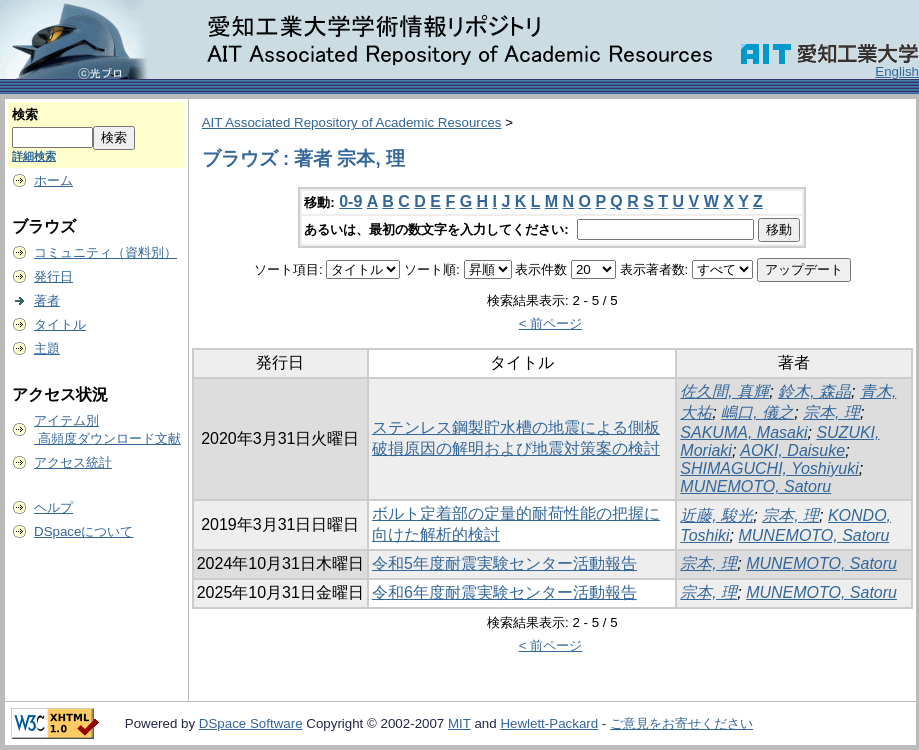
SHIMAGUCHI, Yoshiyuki (769, 468)
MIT (459, 723)
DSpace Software (251, 723)
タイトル (60, 324)
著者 (47, 300)
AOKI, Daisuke (792, 450)
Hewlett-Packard (549, 723)
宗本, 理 (831, 412)
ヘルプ (53, 507)
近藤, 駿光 (716, 515)
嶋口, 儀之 (757, 412)
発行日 (53, 276)
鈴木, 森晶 (814, 391)
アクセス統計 (73, 462)
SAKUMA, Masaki (743, 432)
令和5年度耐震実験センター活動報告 (504, 563)
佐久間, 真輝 (724, 391)
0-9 (350, 201)
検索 (25, 114)
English (897, 71)
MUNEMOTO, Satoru (755, 486)
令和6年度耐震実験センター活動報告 (504, 592)
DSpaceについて (83, 531)
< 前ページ (551, 323)
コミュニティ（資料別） (105, 252)
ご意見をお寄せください (681, 723)
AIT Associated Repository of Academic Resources (352, 122)
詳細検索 (34, 156)
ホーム (53, 180)
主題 (47, 348)
